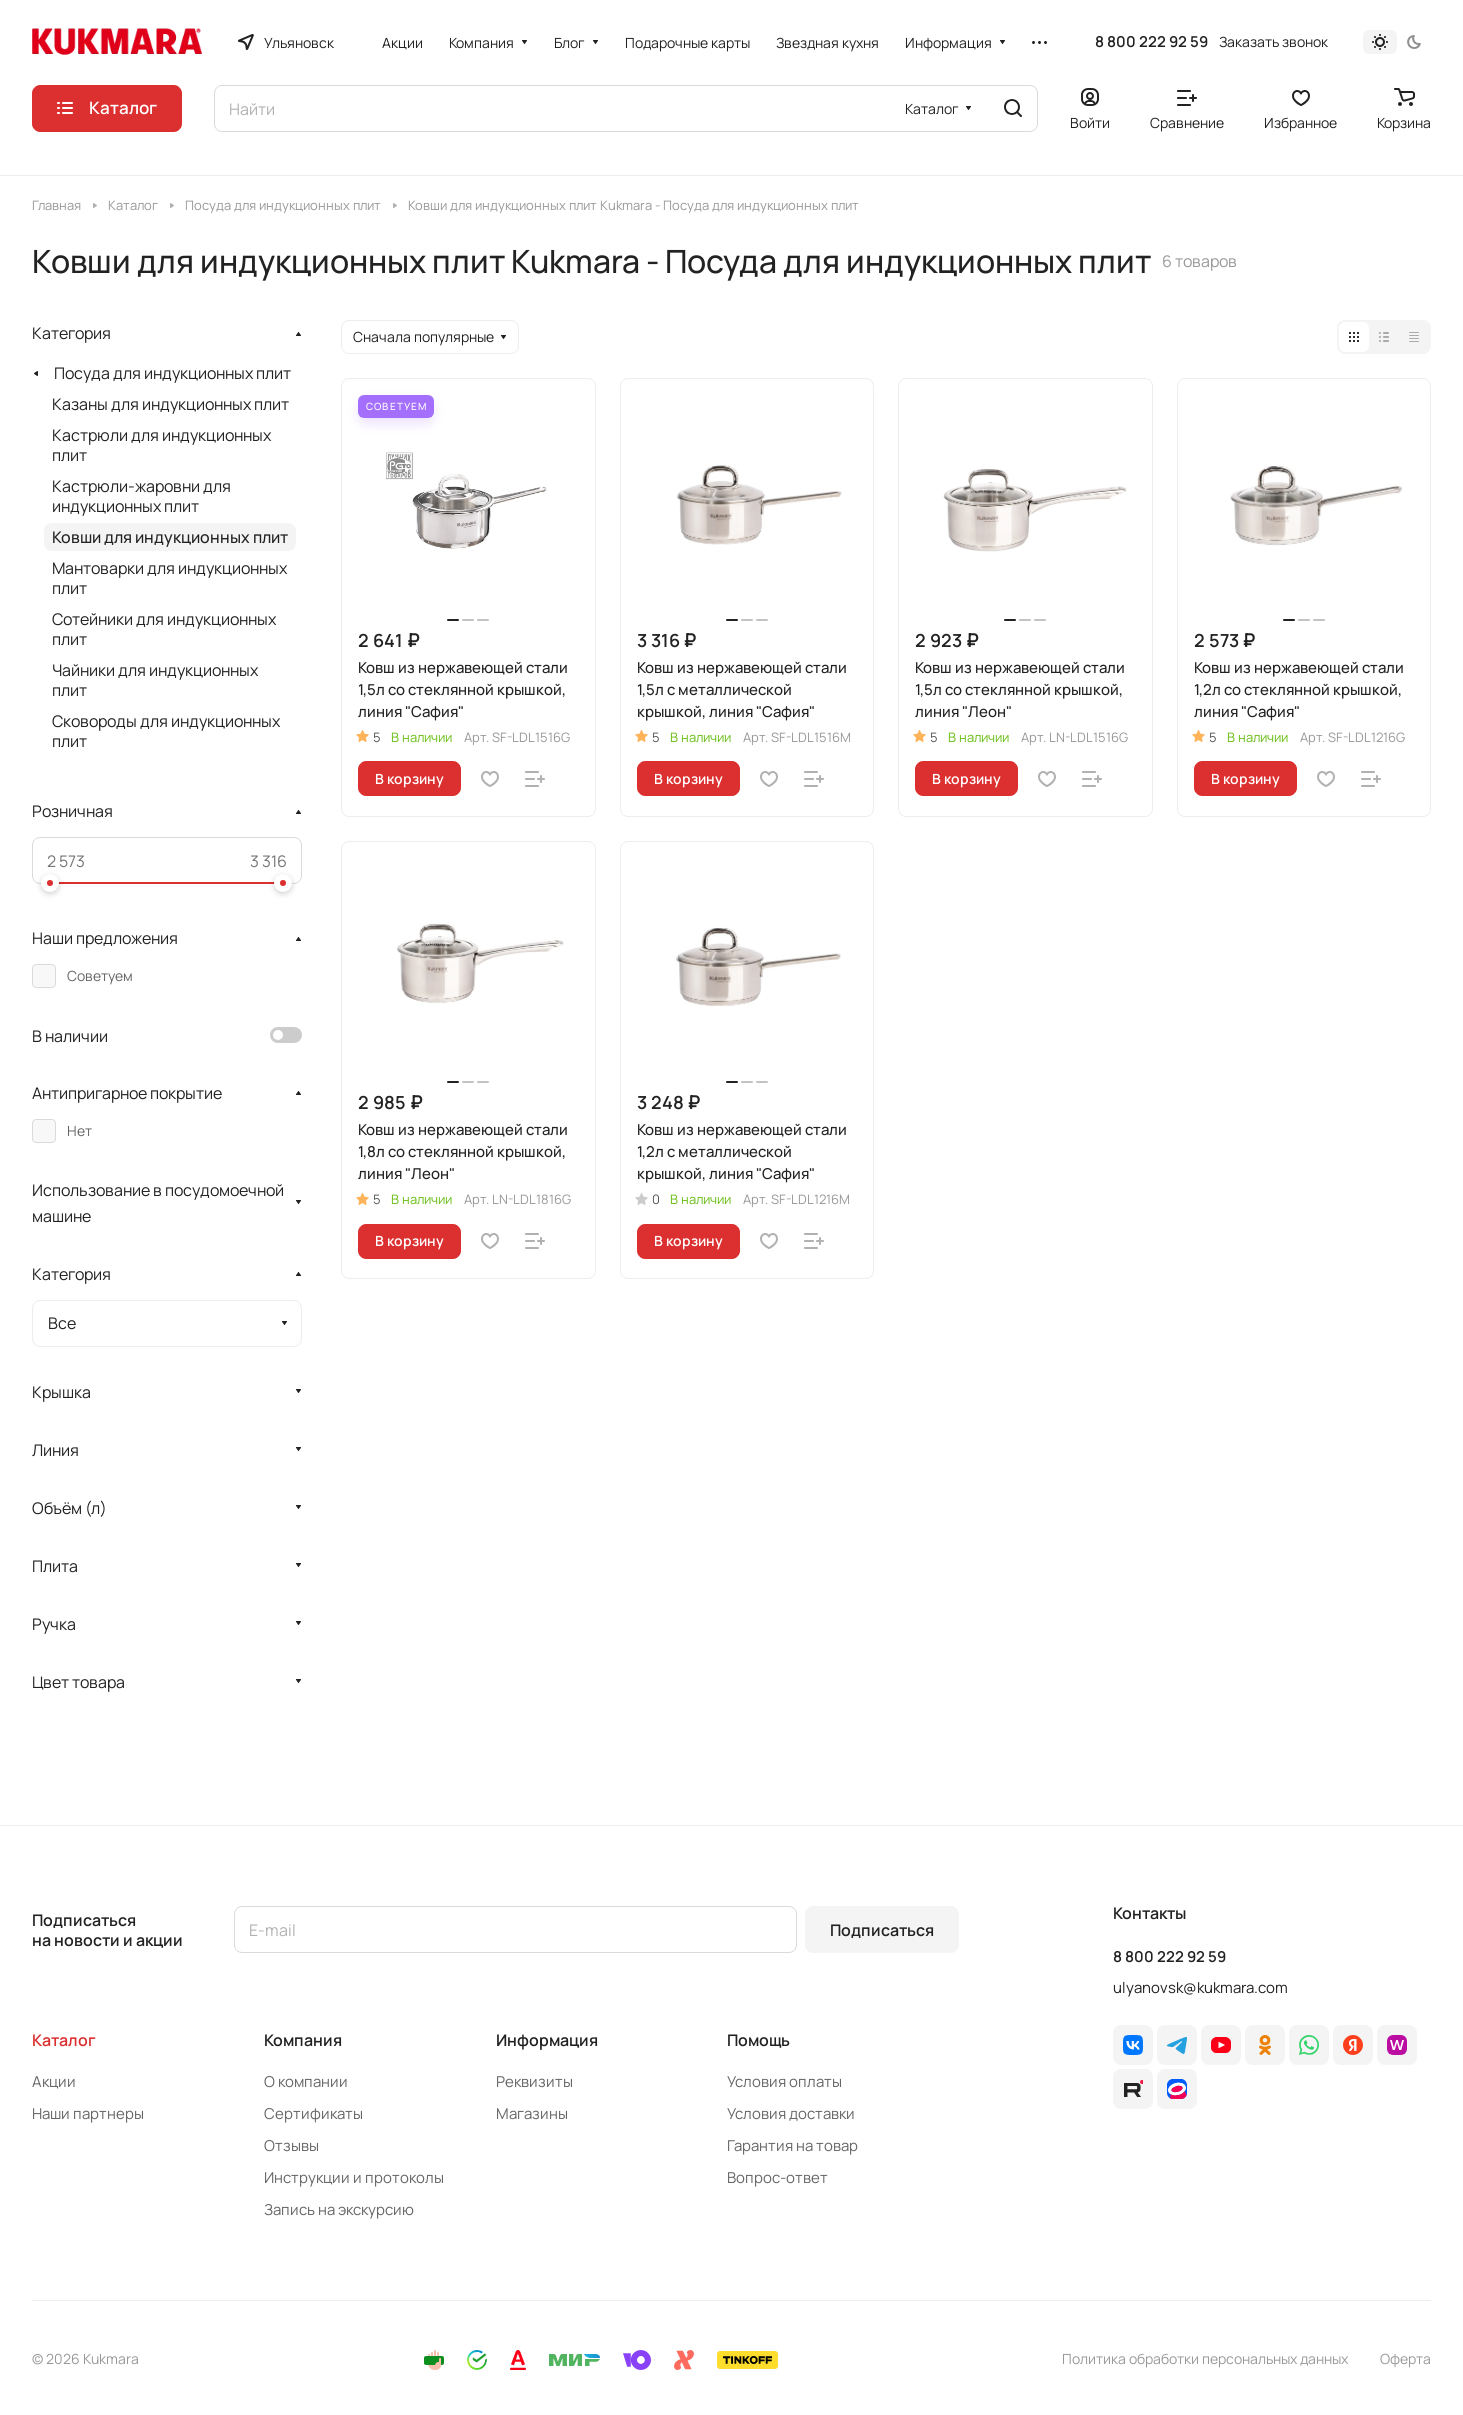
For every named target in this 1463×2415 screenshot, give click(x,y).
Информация (547, 2040)
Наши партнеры (88, 2113)
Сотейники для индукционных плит (164, 629)
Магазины (532, 2113)
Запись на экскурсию (339, 2209)
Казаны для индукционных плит (170, 404)
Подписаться (882, 1930)
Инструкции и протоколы (354, 2177)
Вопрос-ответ (777, 2177)
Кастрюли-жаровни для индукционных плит (141, 496)
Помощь (758, 2040)
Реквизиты (534, 2081)
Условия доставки (791, 2113)
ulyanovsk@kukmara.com (1200, 1987)
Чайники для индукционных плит (155, 680)
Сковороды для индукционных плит (166, 731)
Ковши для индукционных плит (170, 537)
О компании (306, 2081)
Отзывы (291, 2145)
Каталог (64, 2040)
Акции (54, 2081)
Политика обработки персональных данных (1205, 2358)
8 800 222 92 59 (1151, 42)
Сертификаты (313, 2113)
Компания (303, 2040)
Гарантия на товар (792, 2145)
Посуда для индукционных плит (172, 373)
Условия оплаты (784, 2081)
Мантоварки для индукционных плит (169, 578)
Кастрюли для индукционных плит (161, 445)
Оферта (1405, 2358)
